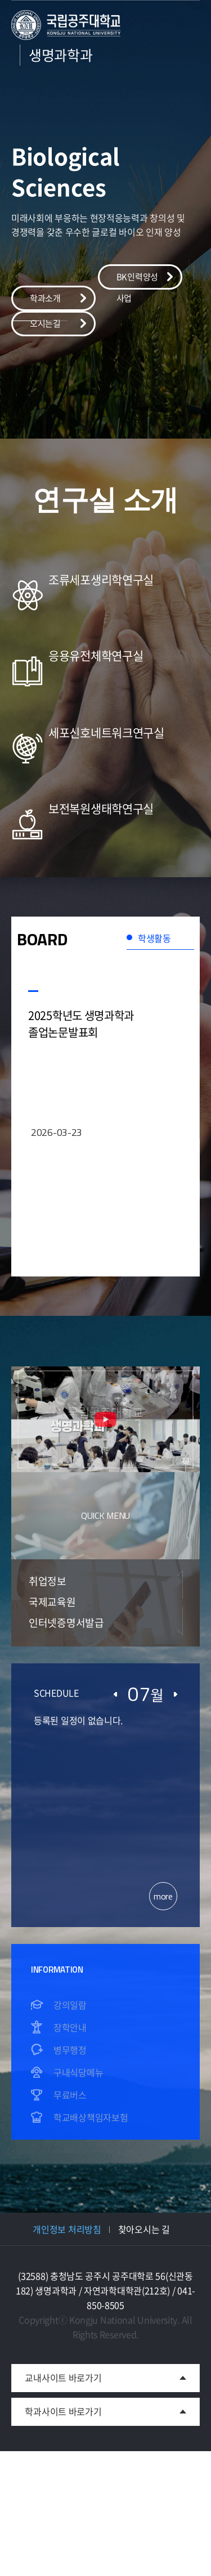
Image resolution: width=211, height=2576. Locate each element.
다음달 (175, 1694)
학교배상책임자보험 (90, 2117)
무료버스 (70, 2094)
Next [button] (180, 1621)
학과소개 (45, 298)
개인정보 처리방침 (67, 2229)
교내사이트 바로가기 (56, 2374)
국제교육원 (52, 1601)
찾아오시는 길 (144, 2229)
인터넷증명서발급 (66, 1622)
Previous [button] (180, 1585)
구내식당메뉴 (78, 2072)
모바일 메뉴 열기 (184, 90)
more (163, 1896)
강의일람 (70, 2004)
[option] (105, 641)
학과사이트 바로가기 (63, 2411)
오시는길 (45, 323)
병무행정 (70, 2049)
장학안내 (70, 2027)
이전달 (115, 1694)
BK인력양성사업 (137, 280)
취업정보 (47, 1581)
